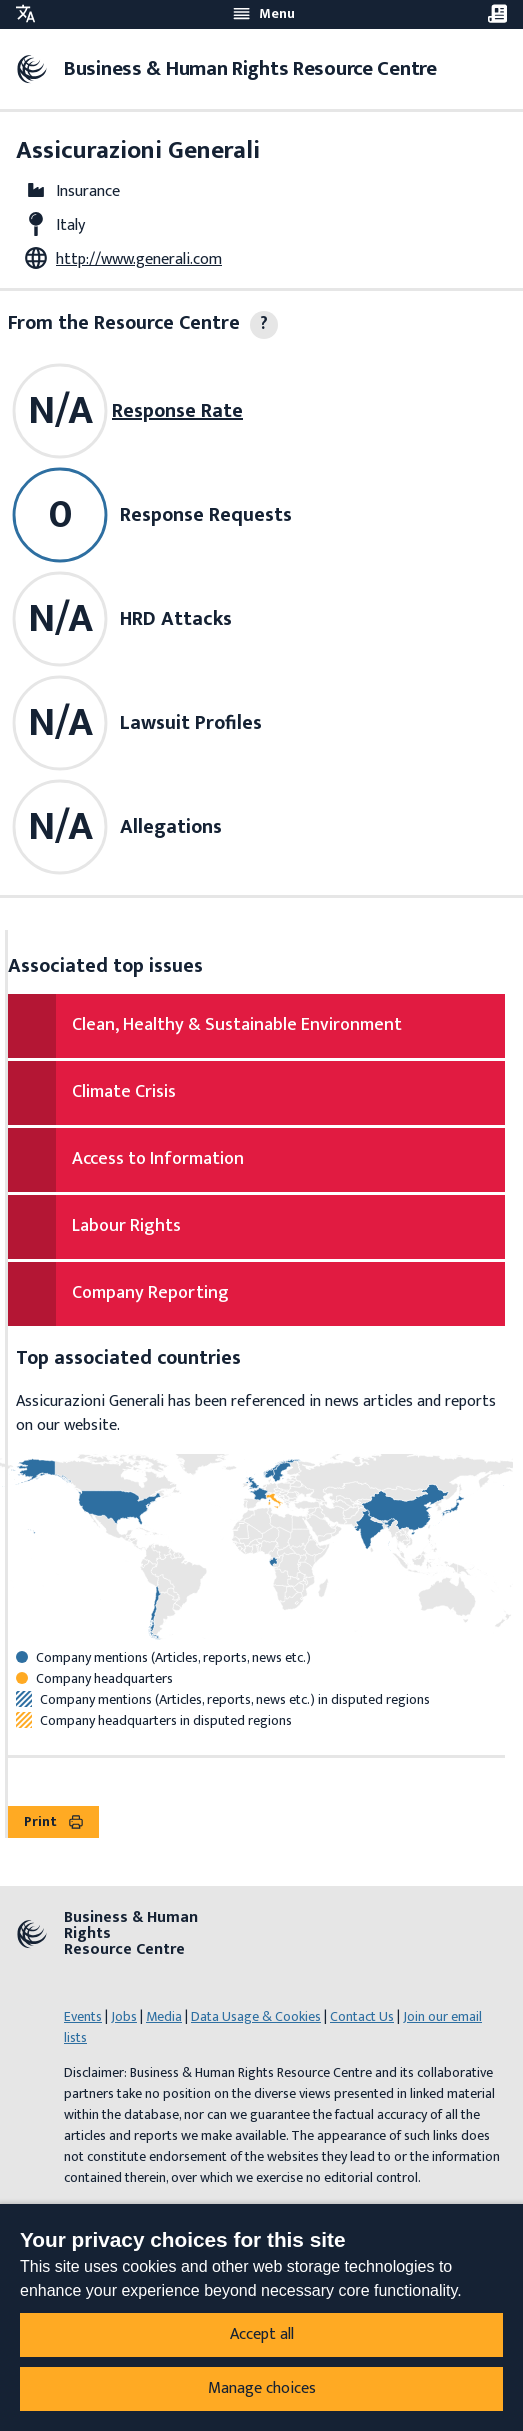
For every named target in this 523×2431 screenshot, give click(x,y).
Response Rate (177, 411)
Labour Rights (126, 1226)
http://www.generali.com (139, 259)
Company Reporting (150, 1293)
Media (164, 2016)
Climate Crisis (124, 1092)
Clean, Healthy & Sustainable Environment (237, 1025)
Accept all (262, 2334)
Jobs (124, 2016)
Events (83, 2016)
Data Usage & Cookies (256, 2016)
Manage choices (262, 2388)
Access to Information (158, 1159)
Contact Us (362, 2016)
